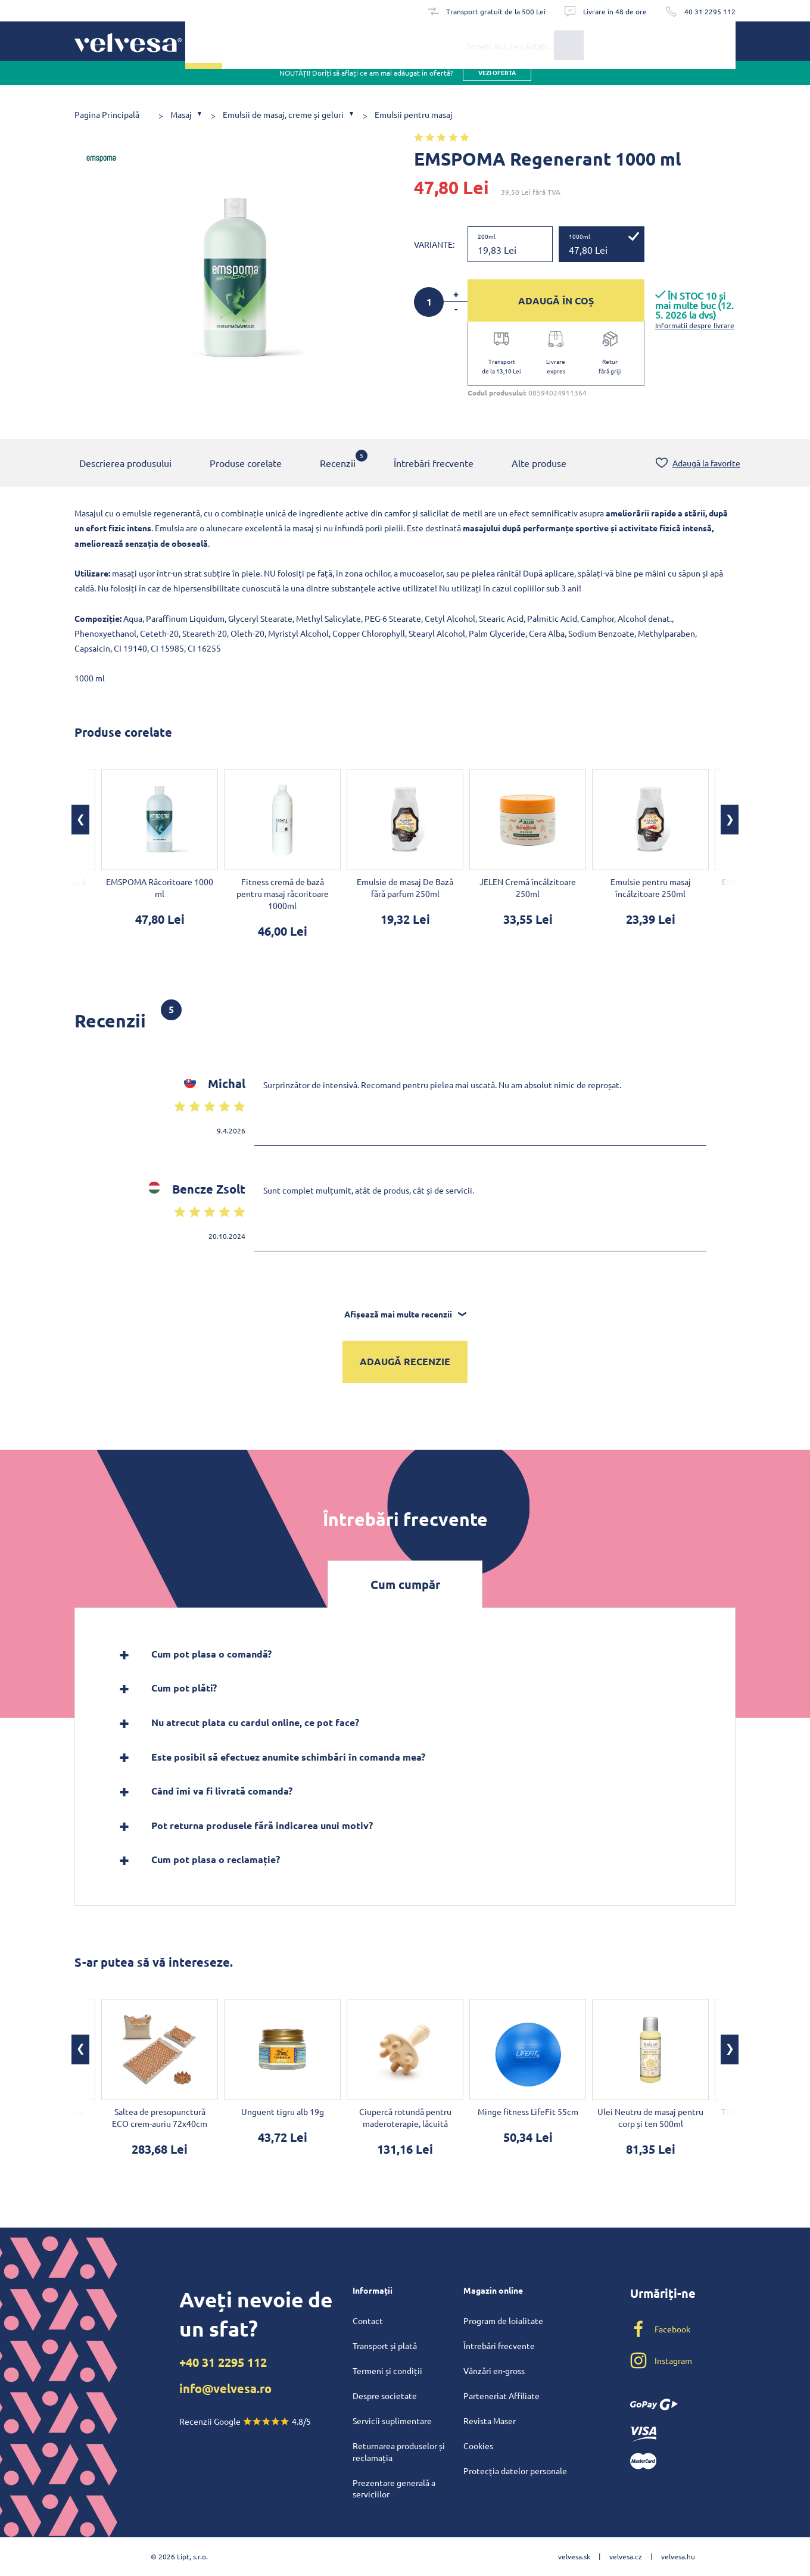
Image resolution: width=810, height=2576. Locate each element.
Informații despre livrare (694, 325)
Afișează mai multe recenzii (405, 1315)
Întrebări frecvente (433, 464)
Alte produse (539, 464)
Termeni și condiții (387, 2370)
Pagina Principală (106, 115)
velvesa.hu (678, 2556)
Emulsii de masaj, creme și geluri (283, 115)
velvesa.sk (574, 2556)
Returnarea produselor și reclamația (399, 2451)
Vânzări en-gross (494, 2370)
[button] (80, 821)
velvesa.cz (625, 2556)
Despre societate (385, 2395)
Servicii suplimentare (392, 2420)
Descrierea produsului (125, 464)
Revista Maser (489, 2420)
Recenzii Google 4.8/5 (245, 2421)
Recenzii (338, 460)
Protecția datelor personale (515, 2470)
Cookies (478, 2445)
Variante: (434, 244)
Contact (368, 2320)
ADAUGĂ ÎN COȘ (556, 300)
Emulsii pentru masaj (414, 115)
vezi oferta (497, 83)
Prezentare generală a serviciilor (394, 2488)
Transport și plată (385, 2345)
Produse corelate (246, 464)
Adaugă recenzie (405, 1362)
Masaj (181, 115)
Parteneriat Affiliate (501, 2395)
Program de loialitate (503, 2320)
